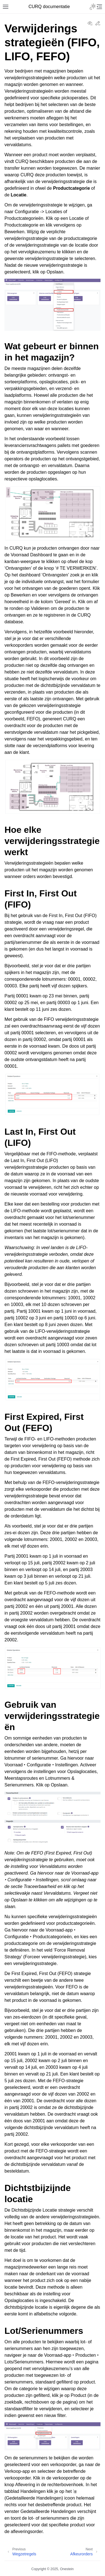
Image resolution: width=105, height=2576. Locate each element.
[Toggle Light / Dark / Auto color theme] (92, 6)
